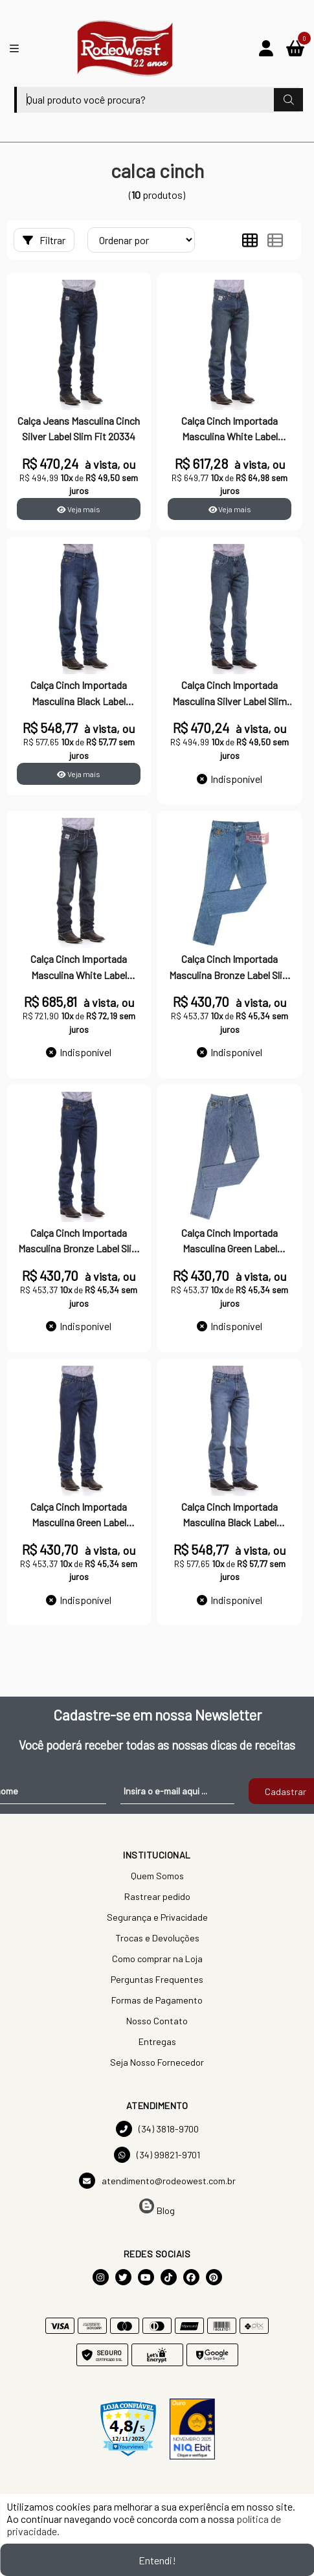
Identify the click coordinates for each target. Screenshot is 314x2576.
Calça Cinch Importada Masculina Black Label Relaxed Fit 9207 (78, 694)
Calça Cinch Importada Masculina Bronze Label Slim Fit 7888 (79, 1242)
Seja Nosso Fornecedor (157, 2062)
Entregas (157, 2041)
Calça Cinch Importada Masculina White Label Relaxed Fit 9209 (229, 430)
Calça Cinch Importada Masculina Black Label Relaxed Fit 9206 (229, 1515)
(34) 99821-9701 (157, 2155)
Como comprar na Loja (157, 1958)
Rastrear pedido (157, 1896)
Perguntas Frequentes (157, 1979)
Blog (157, 2207)
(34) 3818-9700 (157, 2129)
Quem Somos (157, 1875)
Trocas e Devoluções (157, 1937)
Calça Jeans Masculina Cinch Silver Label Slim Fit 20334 (78, 428)
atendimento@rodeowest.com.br (157, 2181)
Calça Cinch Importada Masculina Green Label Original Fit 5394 (78, 1515)
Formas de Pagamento (157, 1999)
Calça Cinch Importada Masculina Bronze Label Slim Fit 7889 (230, 968)
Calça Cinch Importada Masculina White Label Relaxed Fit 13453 (78, 968)
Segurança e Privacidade (157, 1917)
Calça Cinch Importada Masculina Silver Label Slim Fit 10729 (229, 694)
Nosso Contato (157, 2020)
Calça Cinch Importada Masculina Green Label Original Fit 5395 (229, 1242)
